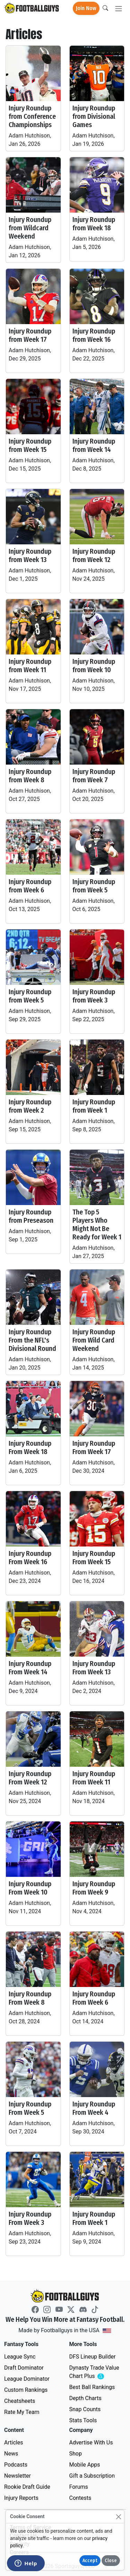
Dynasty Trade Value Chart (95, 2372)
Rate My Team (21, 2412)
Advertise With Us (91, 2442)
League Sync (19, 2356)
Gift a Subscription (92, 2475)
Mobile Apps (84, 2464)
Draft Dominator (24, 2367)
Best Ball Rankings (92, 2387)
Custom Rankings (25, 2390)
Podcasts (15, 2464)
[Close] (118, 2516)
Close (111, 2561)
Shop (75, 2453)
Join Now (86, 8)
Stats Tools (83, 2420)
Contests (80, 2498)
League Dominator (27, 2379)
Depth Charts (85, 2398)
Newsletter (17, 2475)
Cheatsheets (19, 2401)
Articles (13, 2442)
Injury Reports (21, 2498)
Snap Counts (85, 2409)
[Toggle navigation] (118, 8)
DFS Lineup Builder (92, 2356)
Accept (90, 2561)
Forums (78, 2487)
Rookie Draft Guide (27, 2487)
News (11, 2453)
